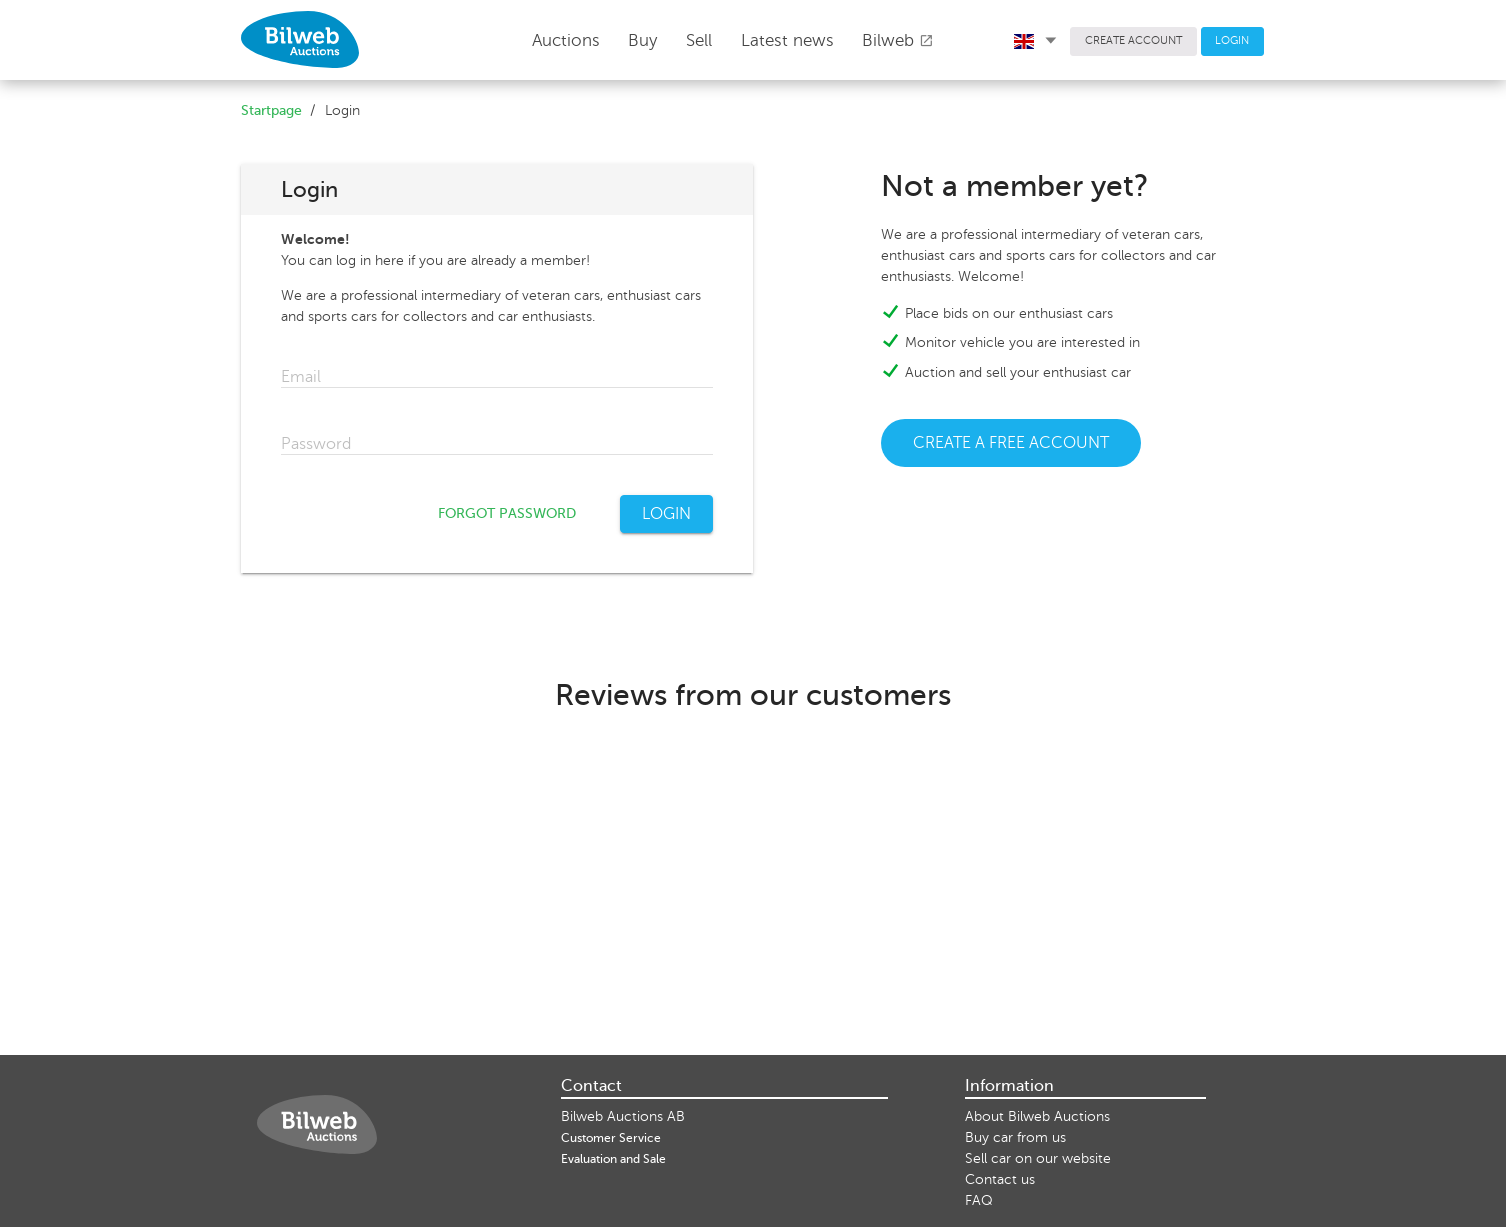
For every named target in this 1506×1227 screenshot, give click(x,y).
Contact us (1000, 1179)
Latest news (787, 40)
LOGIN (1232, 40)
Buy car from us (1015, 1137)
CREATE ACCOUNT (1133, 40)
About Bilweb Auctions (1037, 1116)
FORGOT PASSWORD (507, 513)
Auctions (566, 40)
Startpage (271, 110)
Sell (699, 40)
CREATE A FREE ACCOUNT (1011, 443)
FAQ (979, 1200)
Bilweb (898, 40)
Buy (642, 40)
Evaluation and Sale (613, 1159)
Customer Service (611, 1138)
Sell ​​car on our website (1038, 1158)
